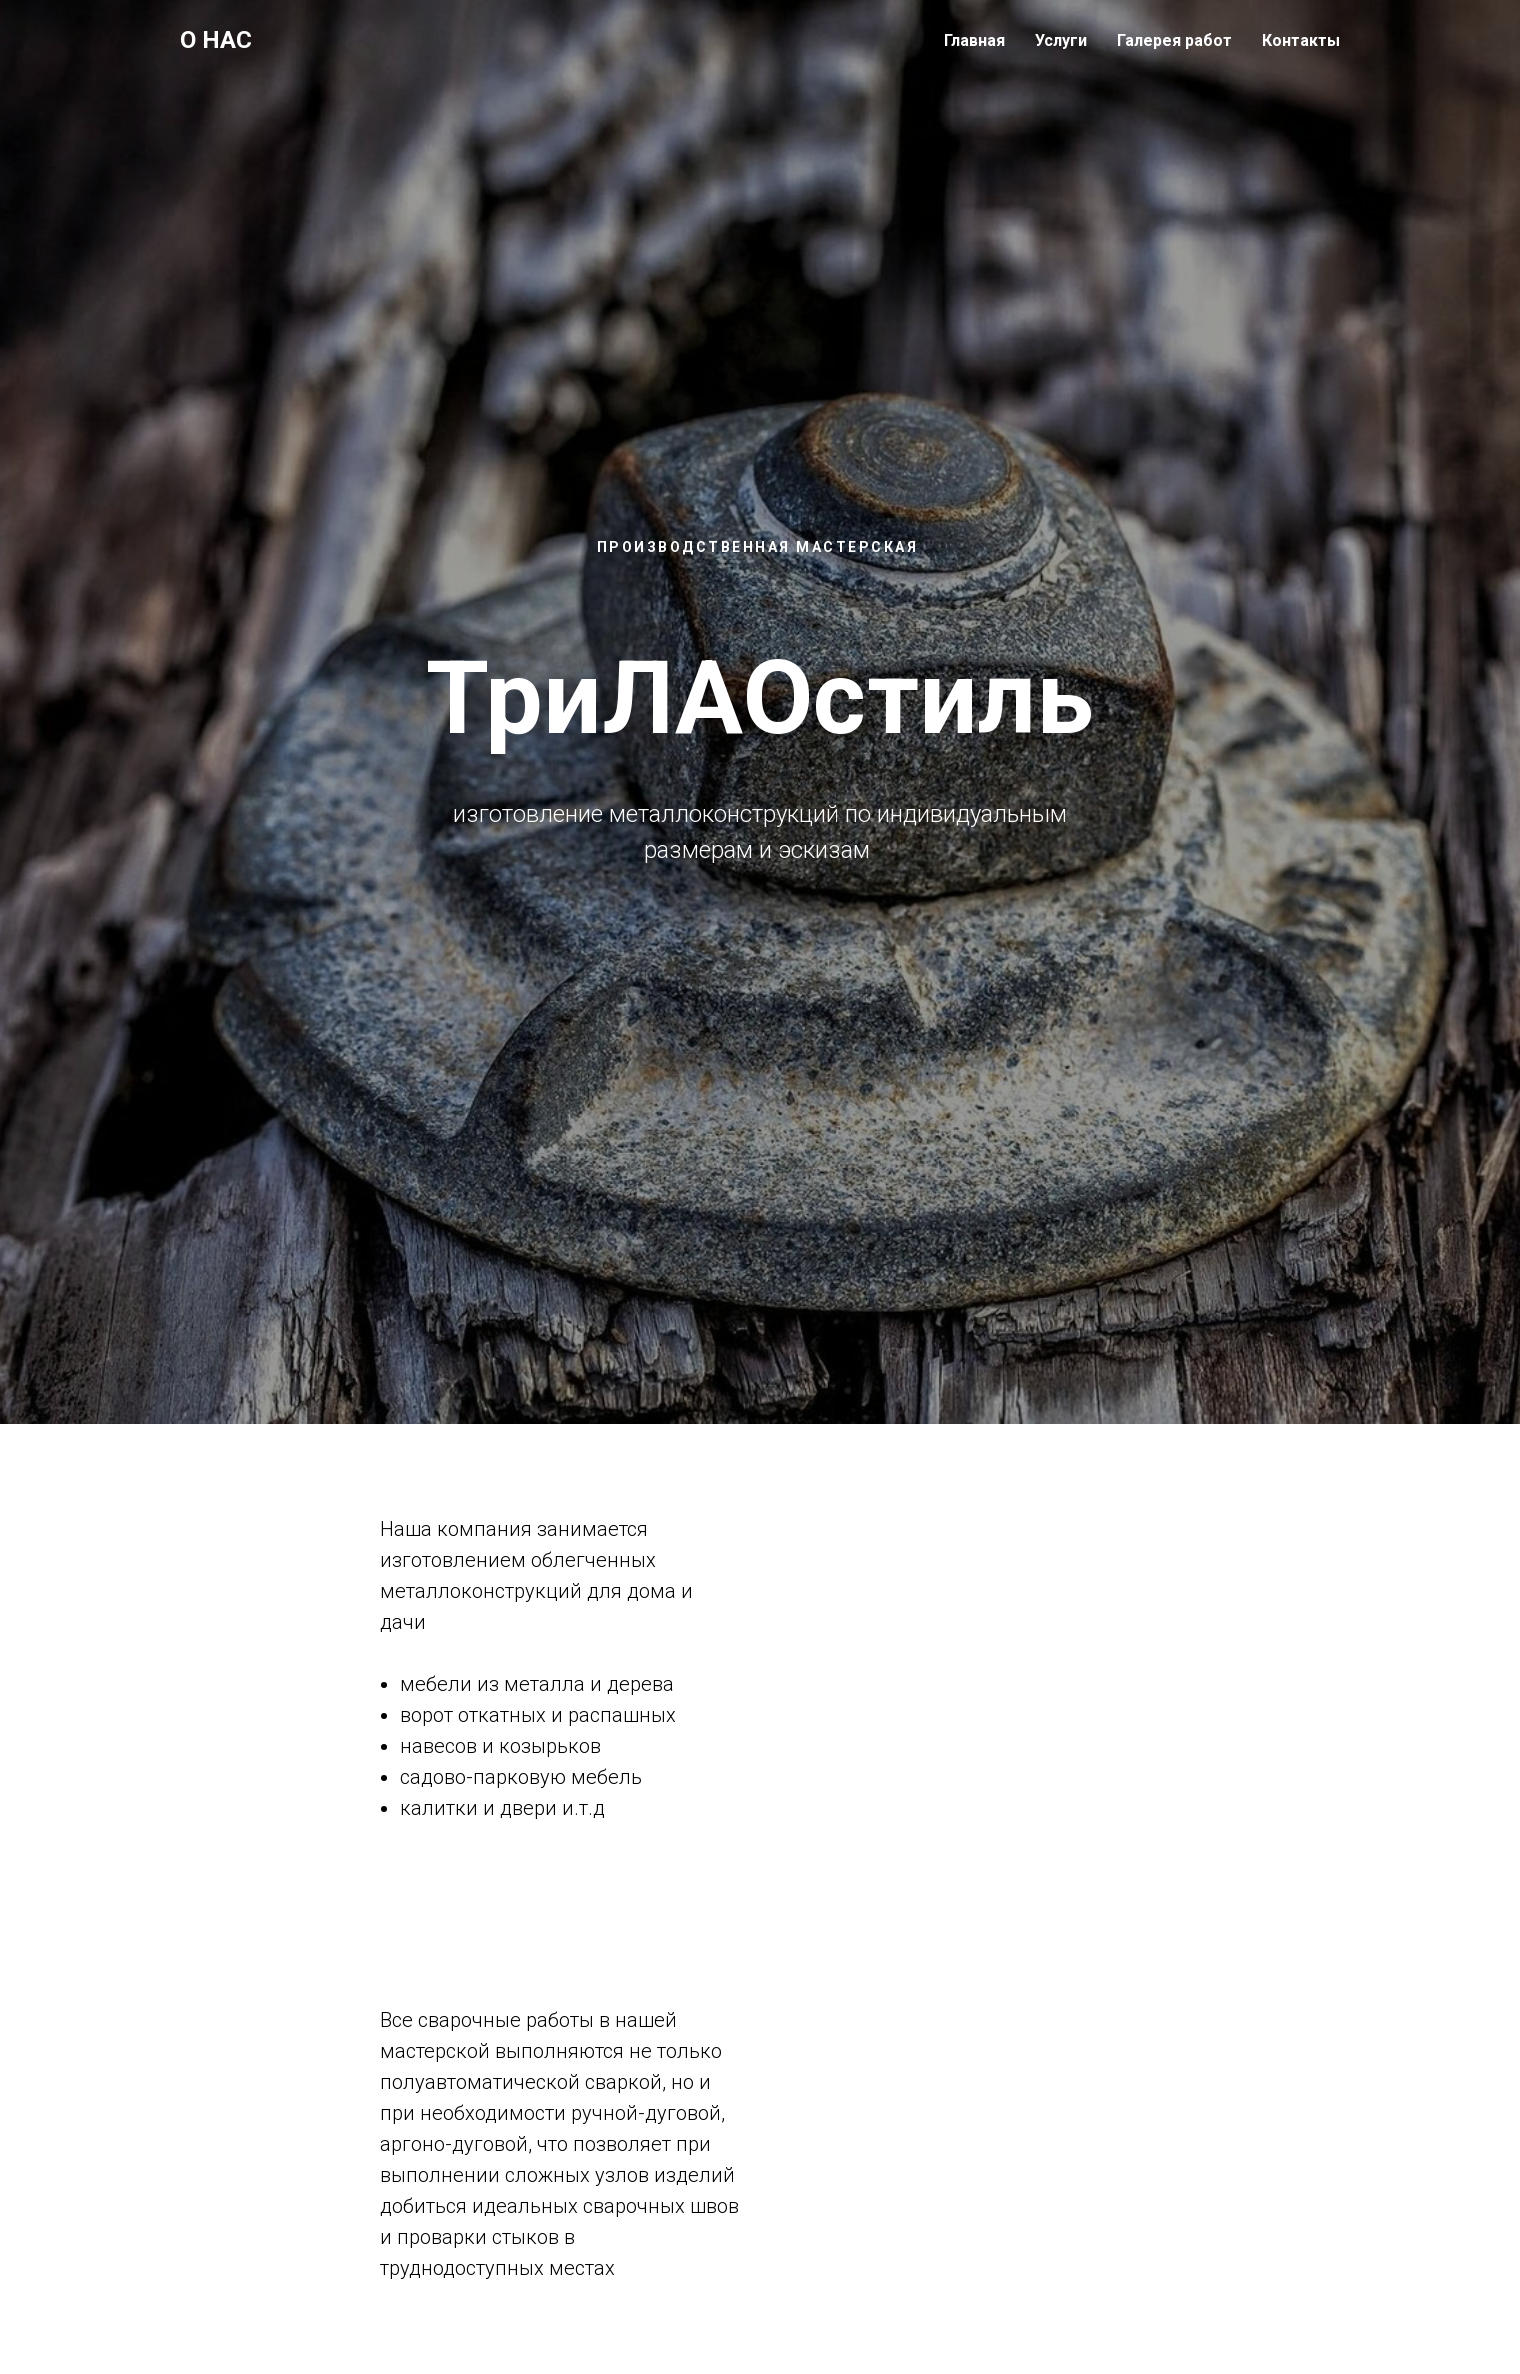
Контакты (1301, 40)
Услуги (1061, 40)
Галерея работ (1174, 40)
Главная (974, 40)
